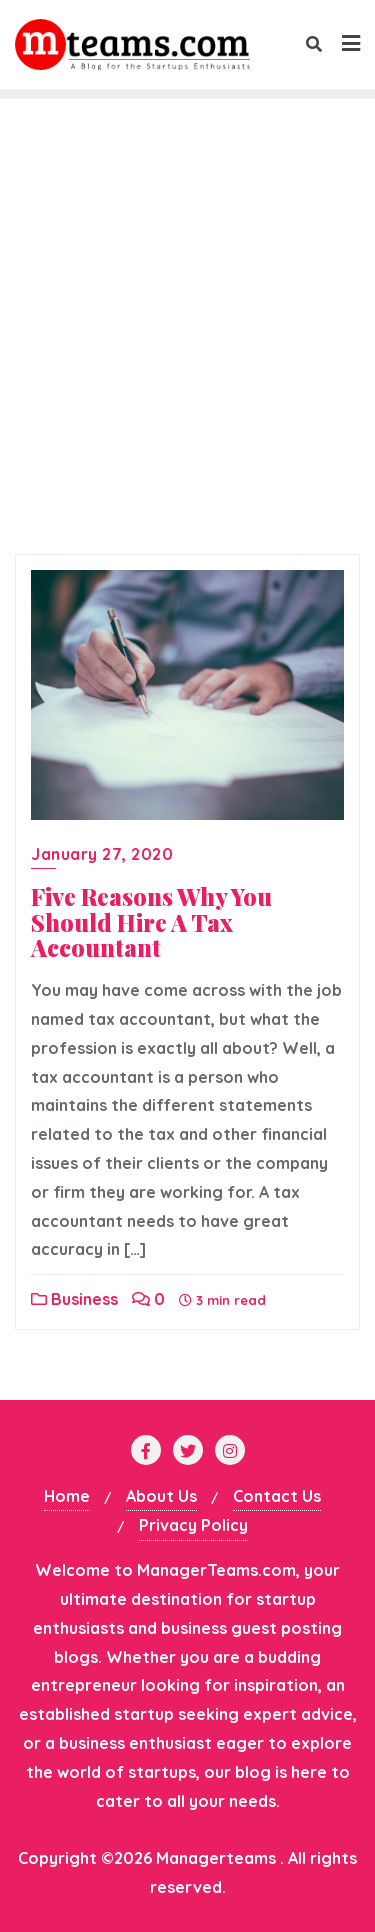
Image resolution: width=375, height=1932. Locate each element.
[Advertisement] (187, 346)
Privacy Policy (193, 1525)
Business (74, 1299)
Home (67, 1496)
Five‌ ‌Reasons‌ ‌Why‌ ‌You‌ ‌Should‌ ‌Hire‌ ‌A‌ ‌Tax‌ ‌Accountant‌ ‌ (151, 922)
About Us (161, 1496)
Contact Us (277, 1496)
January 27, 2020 (102, 854)
